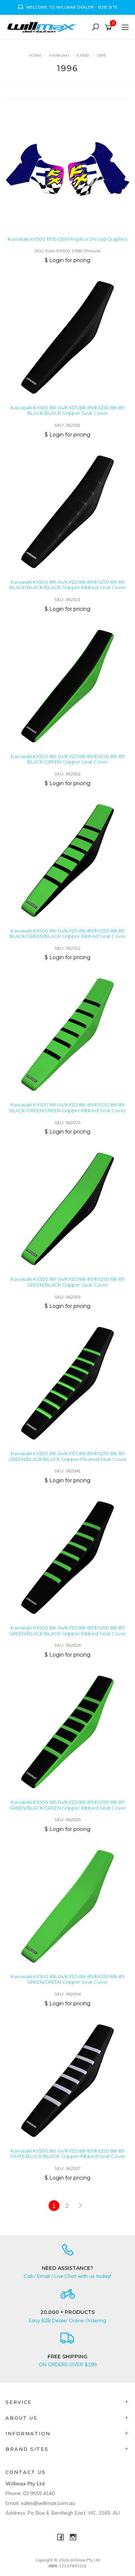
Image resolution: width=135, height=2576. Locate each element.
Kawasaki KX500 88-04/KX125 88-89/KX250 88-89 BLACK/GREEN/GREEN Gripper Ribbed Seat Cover (67, 1107)
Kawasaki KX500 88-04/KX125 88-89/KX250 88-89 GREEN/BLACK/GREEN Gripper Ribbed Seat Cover (67, 1805)
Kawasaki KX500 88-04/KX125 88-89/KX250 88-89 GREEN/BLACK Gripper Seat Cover (68, 1282)
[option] (67, 7)
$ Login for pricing (67, 260)
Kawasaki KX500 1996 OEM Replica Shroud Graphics (67, 239)
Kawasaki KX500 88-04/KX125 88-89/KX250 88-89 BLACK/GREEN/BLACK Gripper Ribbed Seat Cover (67, 933)
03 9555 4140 (39, 2493)
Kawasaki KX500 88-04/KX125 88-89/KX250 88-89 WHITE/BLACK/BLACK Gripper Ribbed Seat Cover (67, 2153)
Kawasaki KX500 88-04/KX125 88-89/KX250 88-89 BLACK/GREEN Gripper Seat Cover (68, 759)
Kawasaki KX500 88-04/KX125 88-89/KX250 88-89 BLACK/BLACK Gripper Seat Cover (68, 410)
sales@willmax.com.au (48, 2503)
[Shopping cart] (109, 27)
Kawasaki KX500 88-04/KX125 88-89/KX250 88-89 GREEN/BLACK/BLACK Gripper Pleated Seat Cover (68, 1456)
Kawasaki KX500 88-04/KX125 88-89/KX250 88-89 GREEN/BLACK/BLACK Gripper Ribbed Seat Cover (67, 1630)
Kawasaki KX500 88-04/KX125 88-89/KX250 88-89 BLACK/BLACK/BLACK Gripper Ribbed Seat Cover (67, 585)
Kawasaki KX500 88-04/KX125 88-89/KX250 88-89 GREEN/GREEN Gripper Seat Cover (68, 1979)
